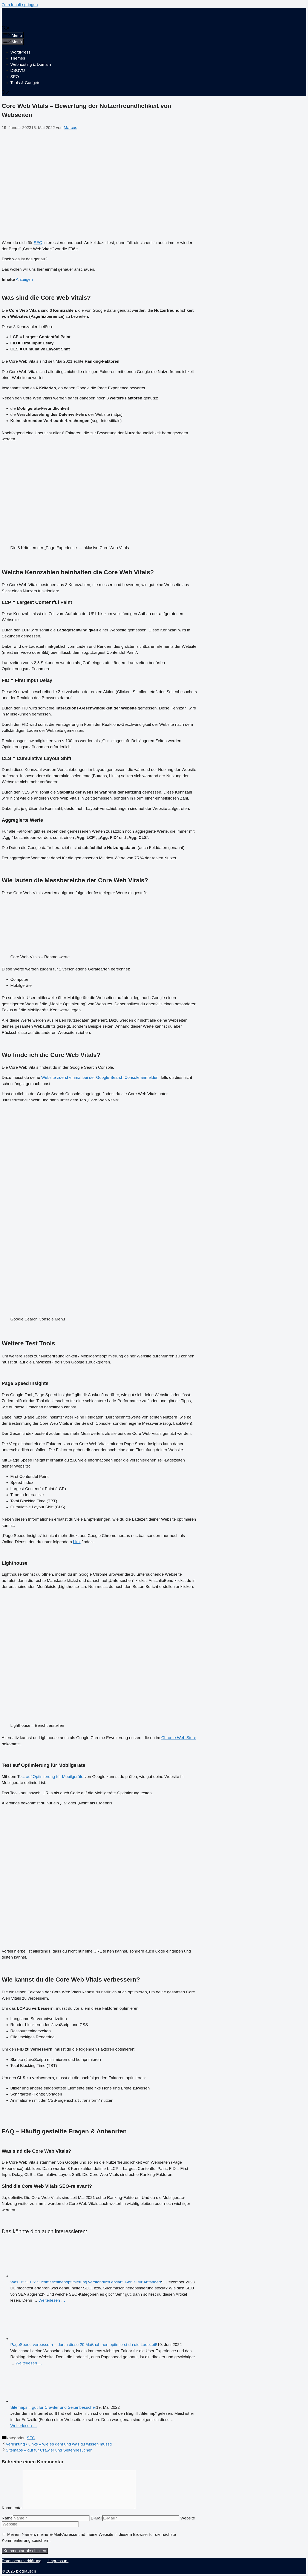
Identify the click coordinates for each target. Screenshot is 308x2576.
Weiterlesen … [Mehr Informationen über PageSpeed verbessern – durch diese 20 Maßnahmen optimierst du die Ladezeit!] (28, 2363)
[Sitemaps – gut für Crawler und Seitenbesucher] (42, 2401)
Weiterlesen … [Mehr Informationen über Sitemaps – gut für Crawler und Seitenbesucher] (23, 2425)
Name (7, 2518)
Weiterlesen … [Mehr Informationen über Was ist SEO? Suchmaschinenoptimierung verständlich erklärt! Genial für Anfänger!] (51, 2300)
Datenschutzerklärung (21, 2561)
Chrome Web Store (178, 1737)
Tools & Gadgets (25, 82)
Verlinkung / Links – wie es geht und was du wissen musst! (59, 2444)
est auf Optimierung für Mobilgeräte (51, 1776)
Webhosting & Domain (30, 64)
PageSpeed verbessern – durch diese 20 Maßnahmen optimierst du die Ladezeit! (83, 2344)
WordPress (20, 52)
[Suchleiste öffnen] (6, 28)
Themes (17, 58)
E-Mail (96, 2518)
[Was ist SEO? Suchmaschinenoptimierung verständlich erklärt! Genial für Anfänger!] (42, 2276)
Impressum (57, 2561)
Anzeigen (24, 279)
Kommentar (12, 2507)
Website (187, 2518)
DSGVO (17, 70)
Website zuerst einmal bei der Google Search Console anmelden (100, 1077)
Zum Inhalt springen (20, 4)
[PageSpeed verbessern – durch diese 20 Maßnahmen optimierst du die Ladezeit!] (42, 2338)
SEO (14, 76)
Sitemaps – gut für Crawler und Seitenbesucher (53, 2407)
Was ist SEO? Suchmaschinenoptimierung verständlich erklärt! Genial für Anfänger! (85, 2282)
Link (77, 1542)
